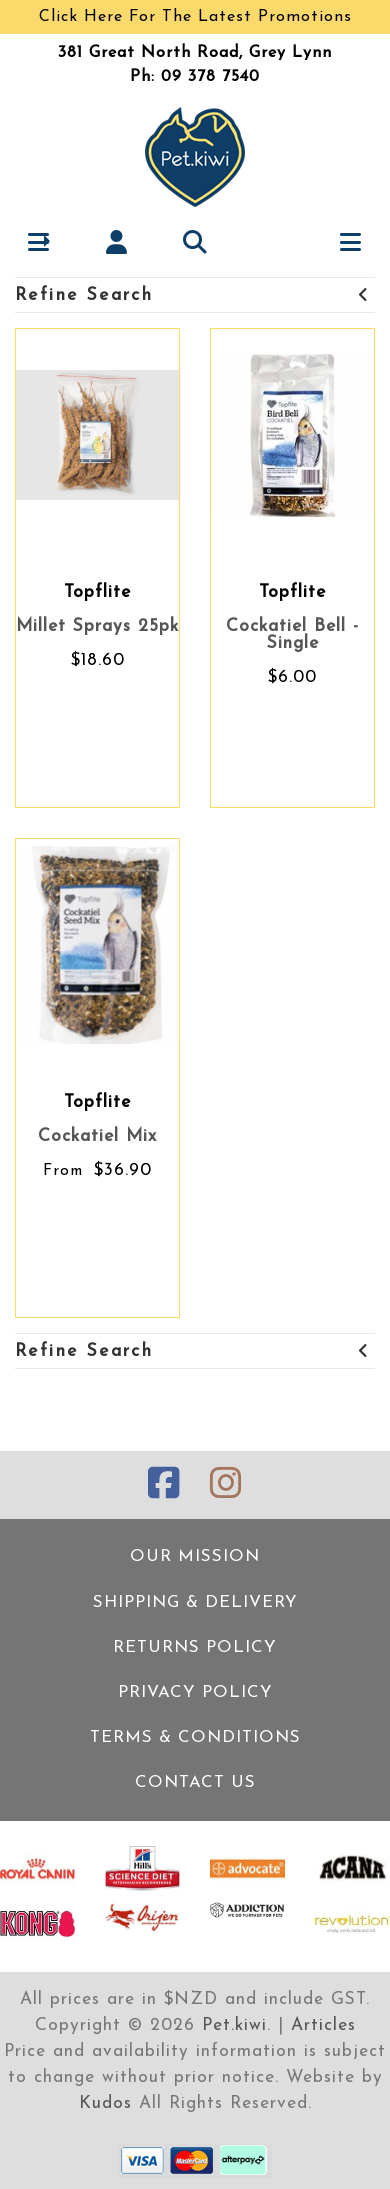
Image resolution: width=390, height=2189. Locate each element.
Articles (323, 2025)
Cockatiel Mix (97, 1136)
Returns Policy (195, 1647)
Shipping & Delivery (195, 1602)
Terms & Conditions (195, 1737)
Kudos (105, 2103)
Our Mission (195, 1556)
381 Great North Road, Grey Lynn (195, 53)
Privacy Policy (195, 1692)
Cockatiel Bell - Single (292, 635)
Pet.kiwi (234, 2025)
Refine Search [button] (193, 295)
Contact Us (195, 1782)
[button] (39, 241)
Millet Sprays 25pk (97, 626)
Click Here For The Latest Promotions (195, 17)
